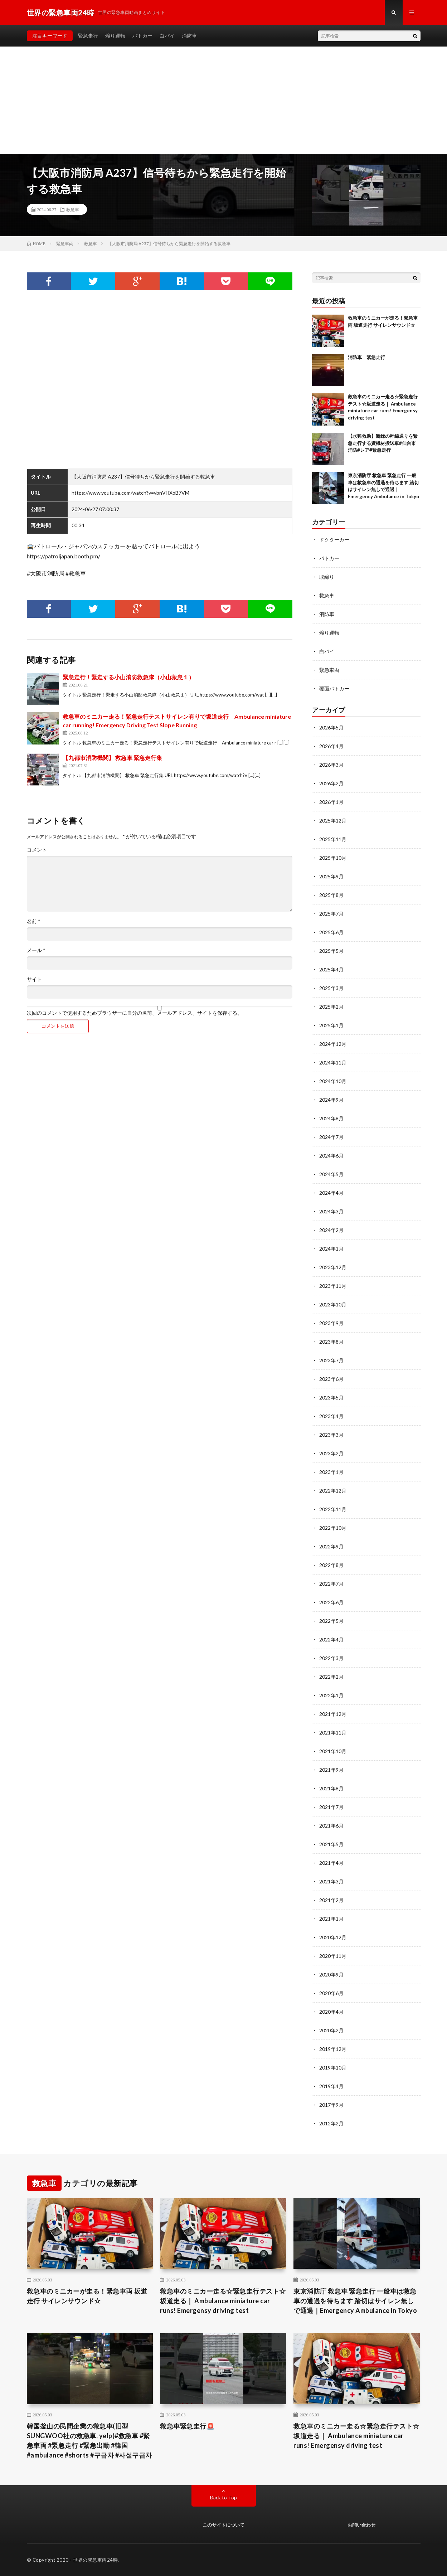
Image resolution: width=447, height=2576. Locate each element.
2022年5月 (331, 1621)
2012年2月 (331, 2123)
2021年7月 (331, 1807)
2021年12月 (332, 1714)
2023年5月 (331, 1397)
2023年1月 (331, 1472)
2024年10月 (332, 1081)
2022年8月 (331, 1565)
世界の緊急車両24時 (95, 2560)
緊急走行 (88, 36)
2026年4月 (331, 746)
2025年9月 (331, 876)
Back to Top (223, 2497)
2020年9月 (331, 1974)
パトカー (142, 36)
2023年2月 (331, 1453)
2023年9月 (331, 1323)
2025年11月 (332, 839)
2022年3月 (331, 1658)
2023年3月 (331, 1435)
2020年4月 (331, 2012)
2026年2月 (331, 783)
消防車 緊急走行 (366, 357)
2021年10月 (332, 1751)
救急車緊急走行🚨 (187, 2426)
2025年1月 (331, 1025)
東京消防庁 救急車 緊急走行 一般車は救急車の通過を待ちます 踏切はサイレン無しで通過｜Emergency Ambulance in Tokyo (355, 2300)
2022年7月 (331, 1584)
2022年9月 (331, 1546)
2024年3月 (331, 1211)
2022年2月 (331, 1677)
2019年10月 (332, 2068)
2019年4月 (331, 2086)
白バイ (167, 36)
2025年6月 (331, 932)
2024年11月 (332, 1062)
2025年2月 (331, 1007)
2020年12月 (332, 1937)
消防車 (189, 36)
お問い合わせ (361, 2525)
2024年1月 (331, 1249)
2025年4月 (331, 969)
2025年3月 (331, 988)
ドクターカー (334, 540)
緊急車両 (329, 670)
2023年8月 (331, 1342)
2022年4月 (331, 1639)
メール (36, 950)
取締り (326, 577)
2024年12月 (332, 1044)
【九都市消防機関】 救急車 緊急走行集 (112, 757)
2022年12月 (332, 1491)
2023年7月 (331, 1360)
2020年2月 (331, 2030)
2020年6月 (331, 1993)
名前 (33, 921)
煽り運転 (115, 36)
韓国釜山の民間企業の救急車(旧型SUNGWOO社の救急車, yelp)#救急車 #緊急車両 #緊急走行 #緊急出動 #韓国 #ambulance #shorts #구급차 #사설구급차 (89, 2440)
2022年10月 (332, 1528)
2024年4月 (331, 1193)
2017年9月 (331, 2105)
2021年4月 (331, 1863)
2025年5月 (331, 951)
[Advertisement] (223, 100)
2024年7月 (331, 1137)
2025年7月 (331, 914)
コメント (37, 849)
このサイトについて (223, 2525)
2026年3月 (331, 765)
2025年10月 (332, 858)
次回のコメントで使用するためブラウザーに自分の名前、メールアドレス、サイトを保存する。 (134, 1012)
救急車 (72, 209)
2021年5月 (331, 1844)
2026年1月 (331, 802)
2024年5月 (331, 1174)
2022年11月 (332, 1509)
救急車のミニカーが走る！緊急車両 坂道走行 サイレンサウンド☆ (87, 2296)
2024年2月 (331, 1230)
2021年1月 (331, 1919)
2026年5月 (331, 727)
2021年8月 (331, 1788)
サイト (34, 979)
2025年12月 (332, 821)
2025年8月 (331, 895)
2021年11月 (332, 1733)
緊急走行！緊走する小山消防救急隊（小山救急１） (128, 677)
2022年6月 (331, 1602)
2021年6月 (331, 1826)
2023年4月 (331, 1416)
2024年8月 (331, 1118)
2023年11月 (332, 1286)
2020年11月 (332, 1956)
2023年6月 (331, 1379)
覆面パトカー (334, 688)
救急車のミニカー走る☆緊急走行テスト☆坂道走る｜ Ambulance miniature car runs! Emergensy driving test (223, 2300)
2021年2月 (331, 1900)
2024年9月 (331, 1100)
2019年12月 (332, 2049)
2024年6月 (331, 1156)
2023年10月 (332, 1304)
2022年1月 (331, 1695)
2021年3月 (331, 1881)
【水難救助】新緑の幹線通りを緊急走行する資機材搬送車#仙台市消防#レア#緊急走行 (383, 443)
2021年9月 (331, 1770)
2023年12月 (332, 1267)
